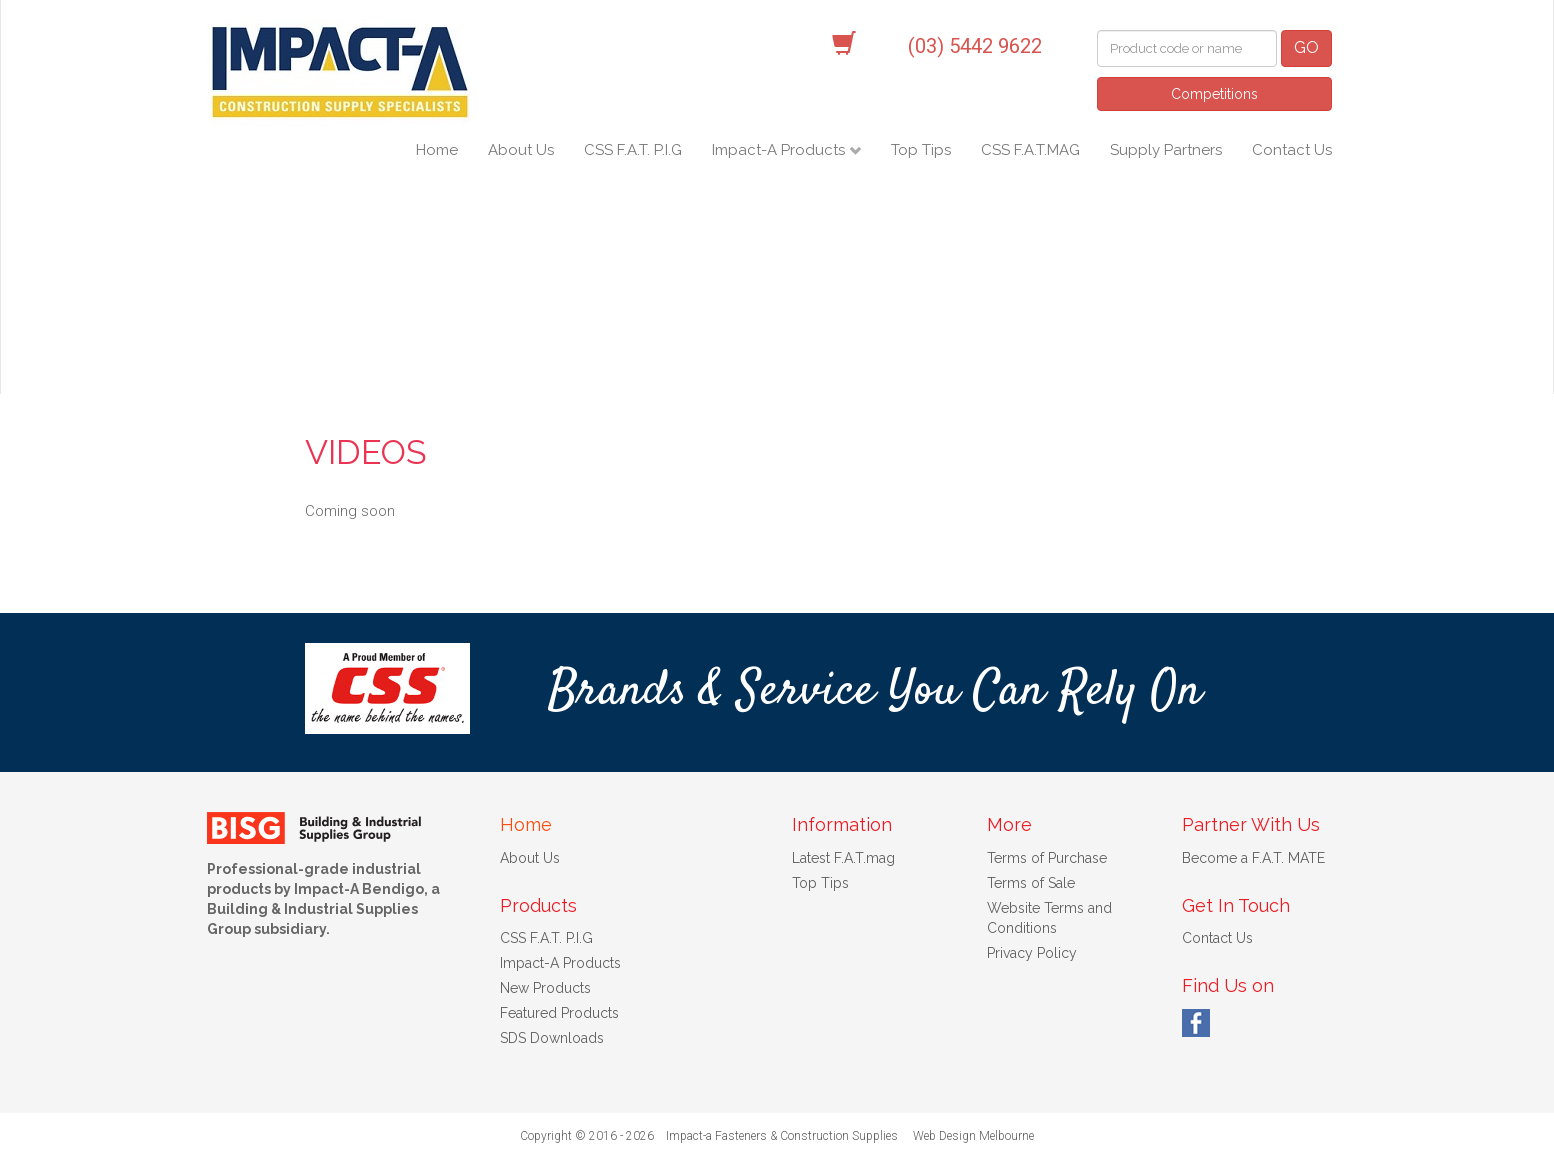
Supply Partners (1166, 150)
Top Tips (921, 150)
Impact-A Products (780, 150)
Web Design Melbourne (973, 1136)
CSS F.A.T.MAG (1030, 150)
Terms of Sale (1031, 883)
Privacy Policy (1032, 953)
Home (437, 150)
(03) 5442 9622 (975, 46)
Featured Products (559, 1013)
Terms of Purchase (1047, 858)
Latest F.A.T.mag (843, 858)
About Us (521, 150)
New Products (545, 988)
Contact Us (1292, 150)
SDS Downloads (552, 1038)
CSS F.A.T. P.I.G (633, 150)
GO (1306, 47)
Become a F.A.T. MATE (1253, 858)
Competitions (1214, 94)
